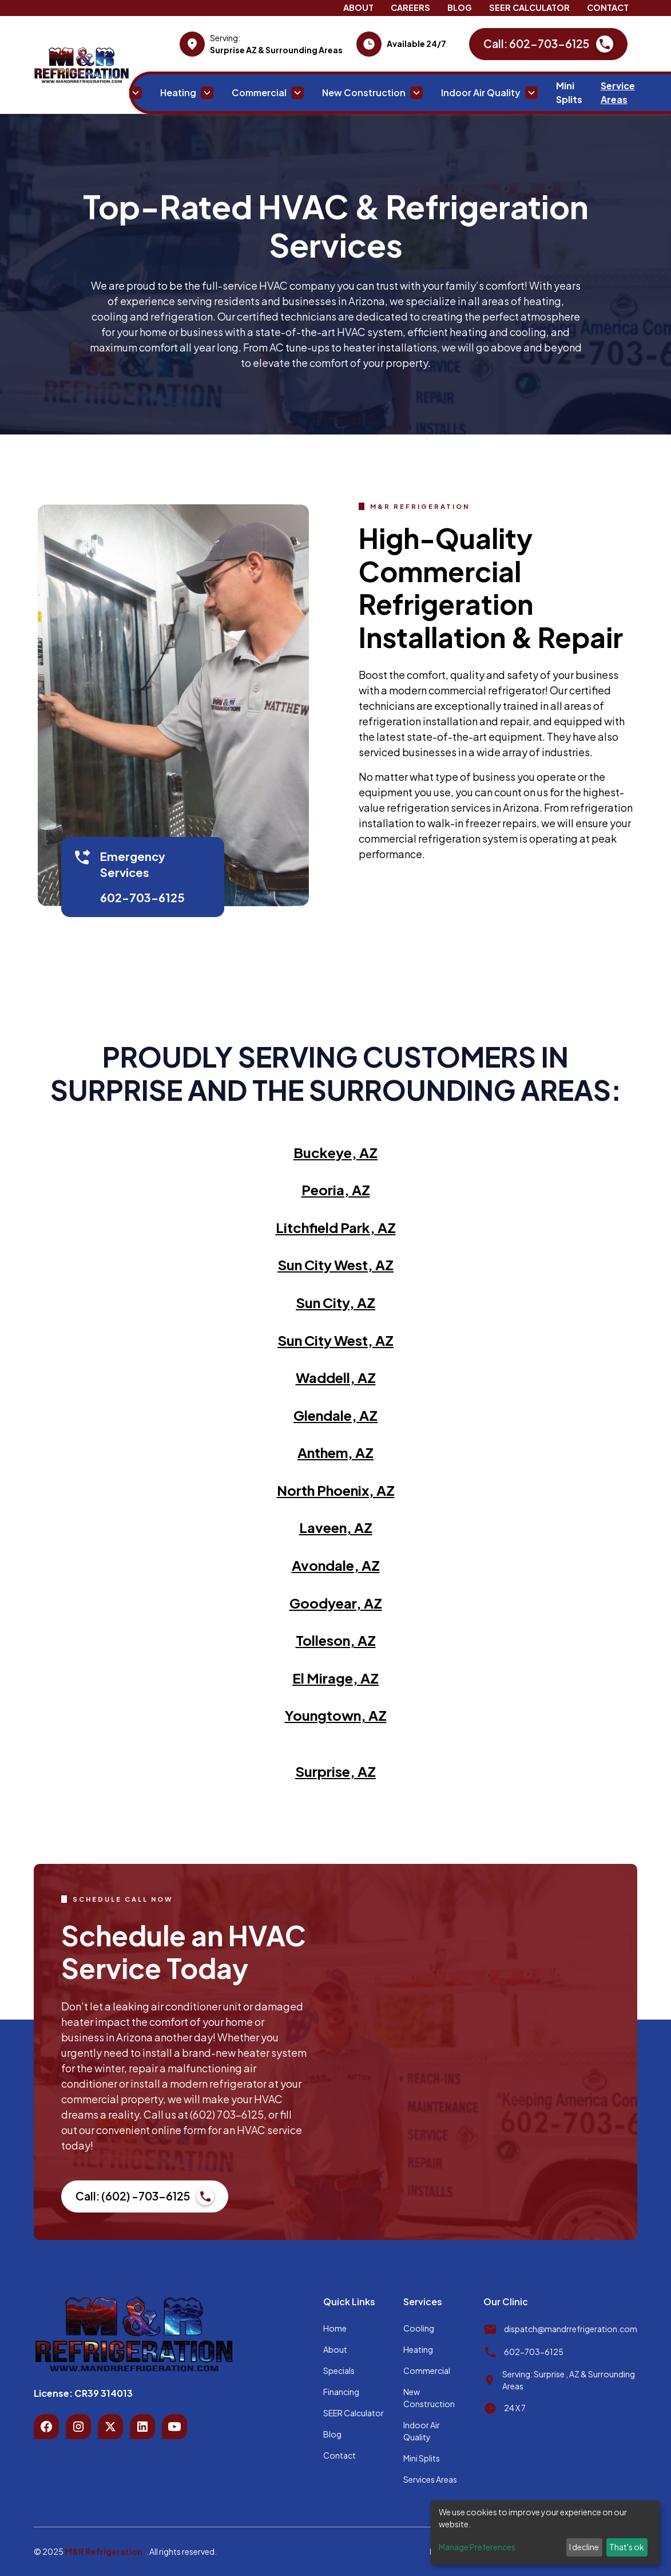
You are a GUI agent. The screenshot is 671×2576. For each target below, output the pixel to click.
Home (56, 92)
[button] (115, 93)
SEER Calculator (529, 7)
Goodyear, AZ (335, 1602)
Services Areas (430, 2479)
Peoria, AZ (335, 1189)
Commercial (426, 2370)
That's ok (626, 2547)
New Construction (429, 2398)
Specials (339, 2370)
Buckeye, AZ (335, 1152)
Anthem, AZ (335, 1452)
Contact (608, 7)
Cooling (418, 2328)
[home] (81, 65)
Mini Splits (569, 92)
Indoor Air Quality (421, 2431)
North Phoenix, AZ (336, 1490)
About (358, 7)
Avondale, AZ (336, 1565)
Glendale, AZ (335, 1415)
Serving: (225, 38)
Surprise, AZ (335, 1771)
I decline (584, 2547)
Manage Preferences (477, 2547)
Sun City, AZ (335, 1302)
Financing (341, 2392)
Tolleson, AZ (336, 1640)
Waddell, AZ (336, 1377)
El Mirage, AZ (335, 1677)
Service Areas (618, 92)
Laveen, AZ (335, 1527)
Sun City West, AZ (335, 1264)
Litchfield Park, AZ (336, 1227)
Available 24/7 (416, 43)
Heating (418, 2349)
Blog (459, 7)
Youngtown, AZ (336, 1715)
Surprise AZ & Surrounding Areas (276, 50)
